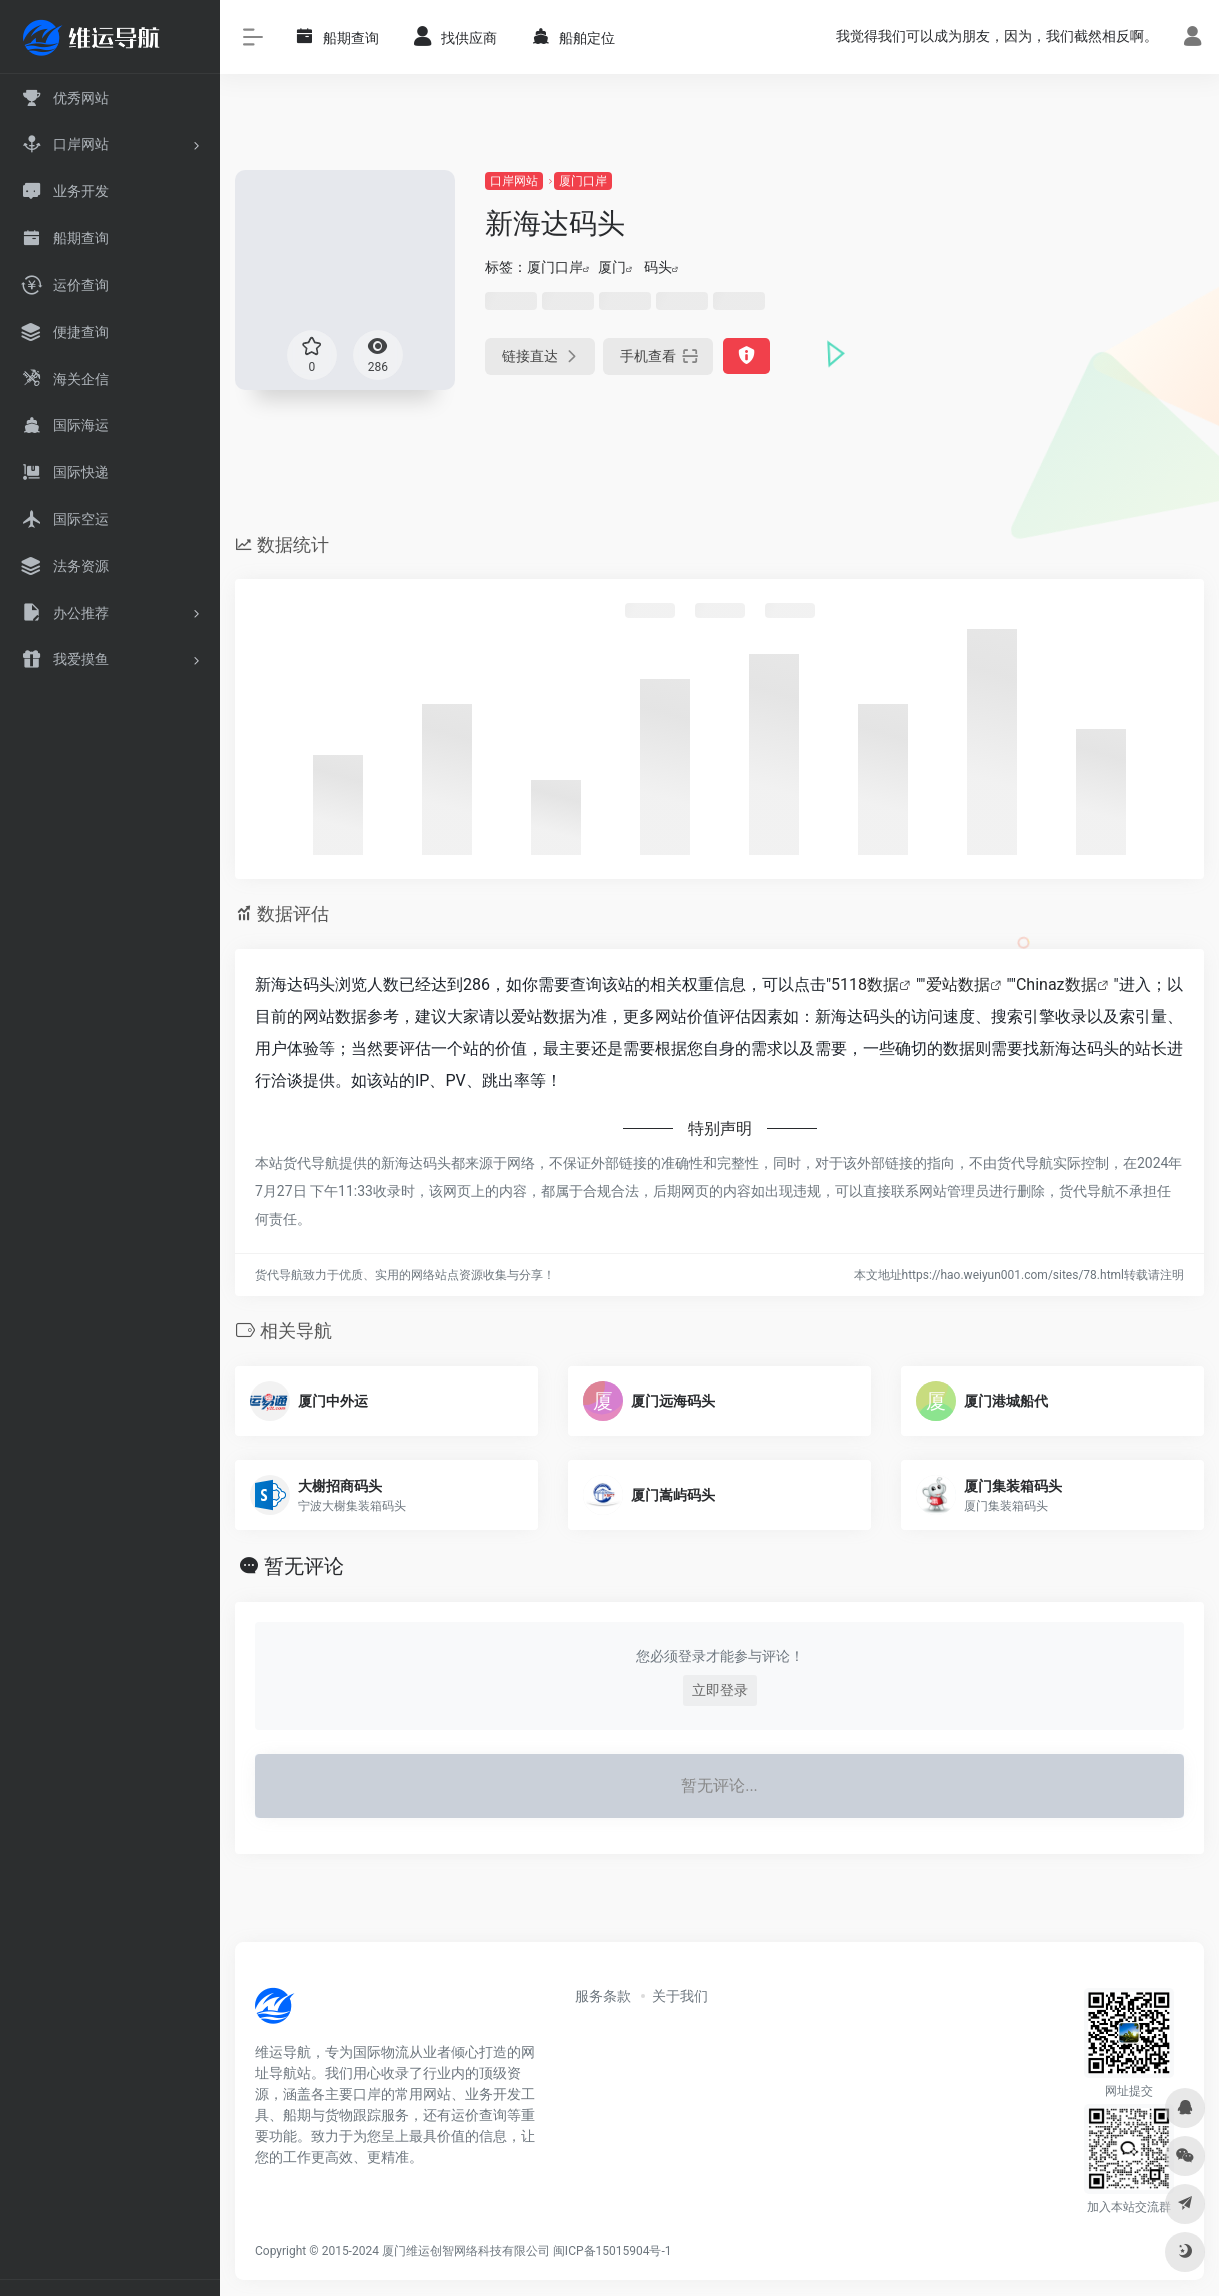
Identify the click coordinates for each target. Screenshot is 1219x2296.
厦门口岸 (583, 181)
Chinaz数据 (1056, 984)
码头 (658, 267)
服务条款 (603, 1996)
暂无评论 (304, 1566)
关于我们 (680, 1996)
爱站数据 (958, 984)
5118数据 (865, 984)
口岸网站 (514, 181)
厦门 (612, 267)
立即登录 (720, 1690)
